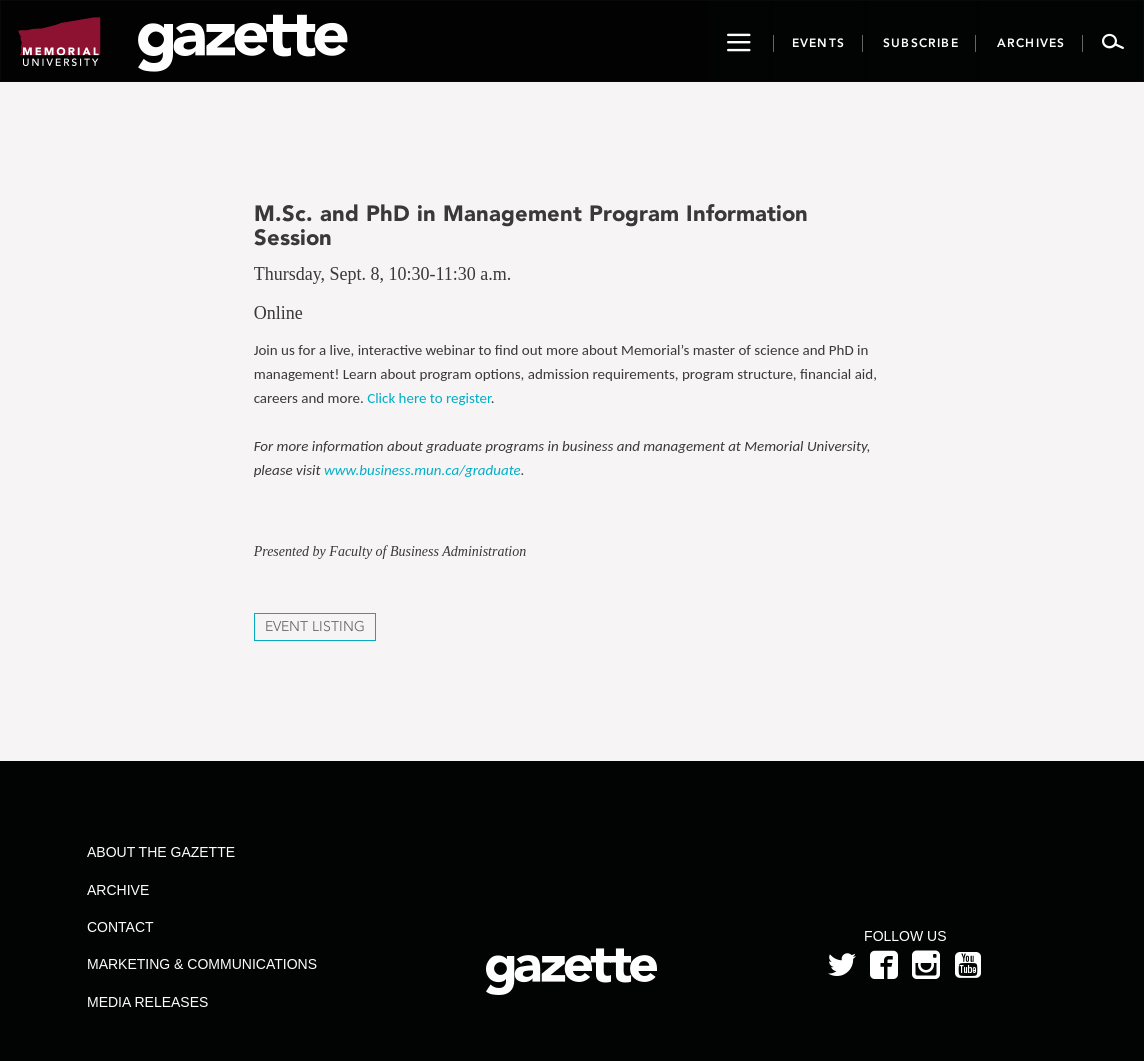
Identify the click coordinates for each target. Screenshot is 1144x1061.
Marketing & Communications (202, 964)
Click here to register (429, 398)
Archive (118, 890)
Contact (120, 927)
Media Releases (147, 1002)
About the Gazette (161, 852)
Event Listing (315, 626)
